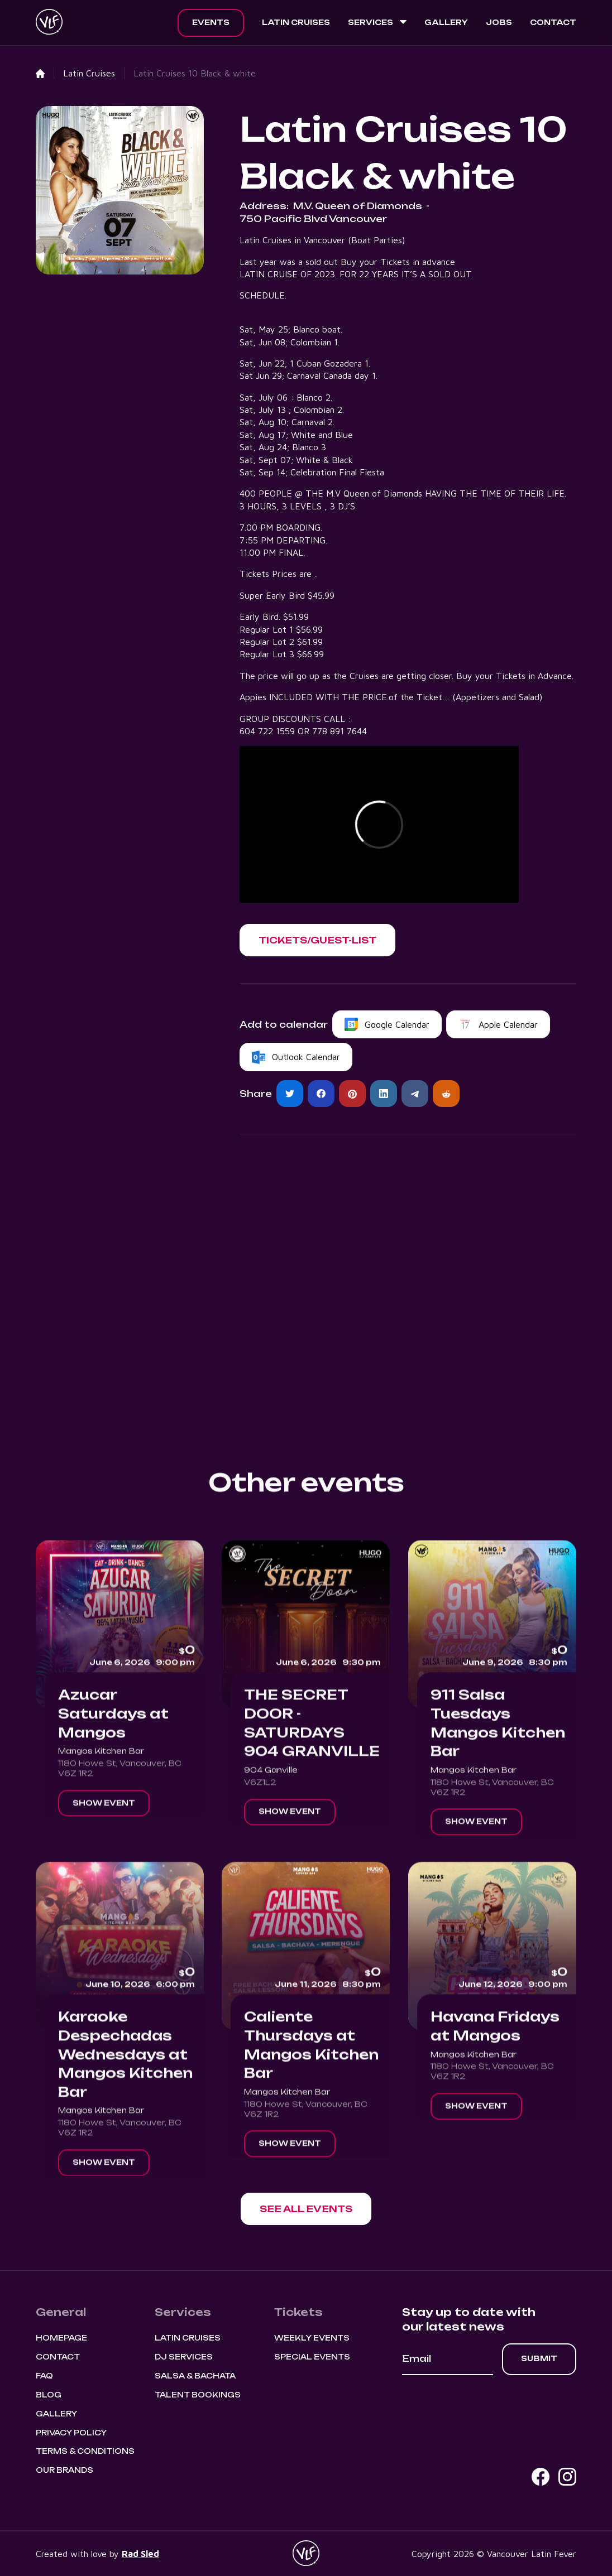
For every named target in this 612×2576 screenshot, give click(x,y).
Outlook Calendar (306, 1057)
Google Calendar (397, 1024)
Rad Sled (140, 2554)
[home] (49, 23)
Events (211, 22)
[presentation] (487, 2406)
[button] (377, 23)
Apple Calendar (508, 1024)
